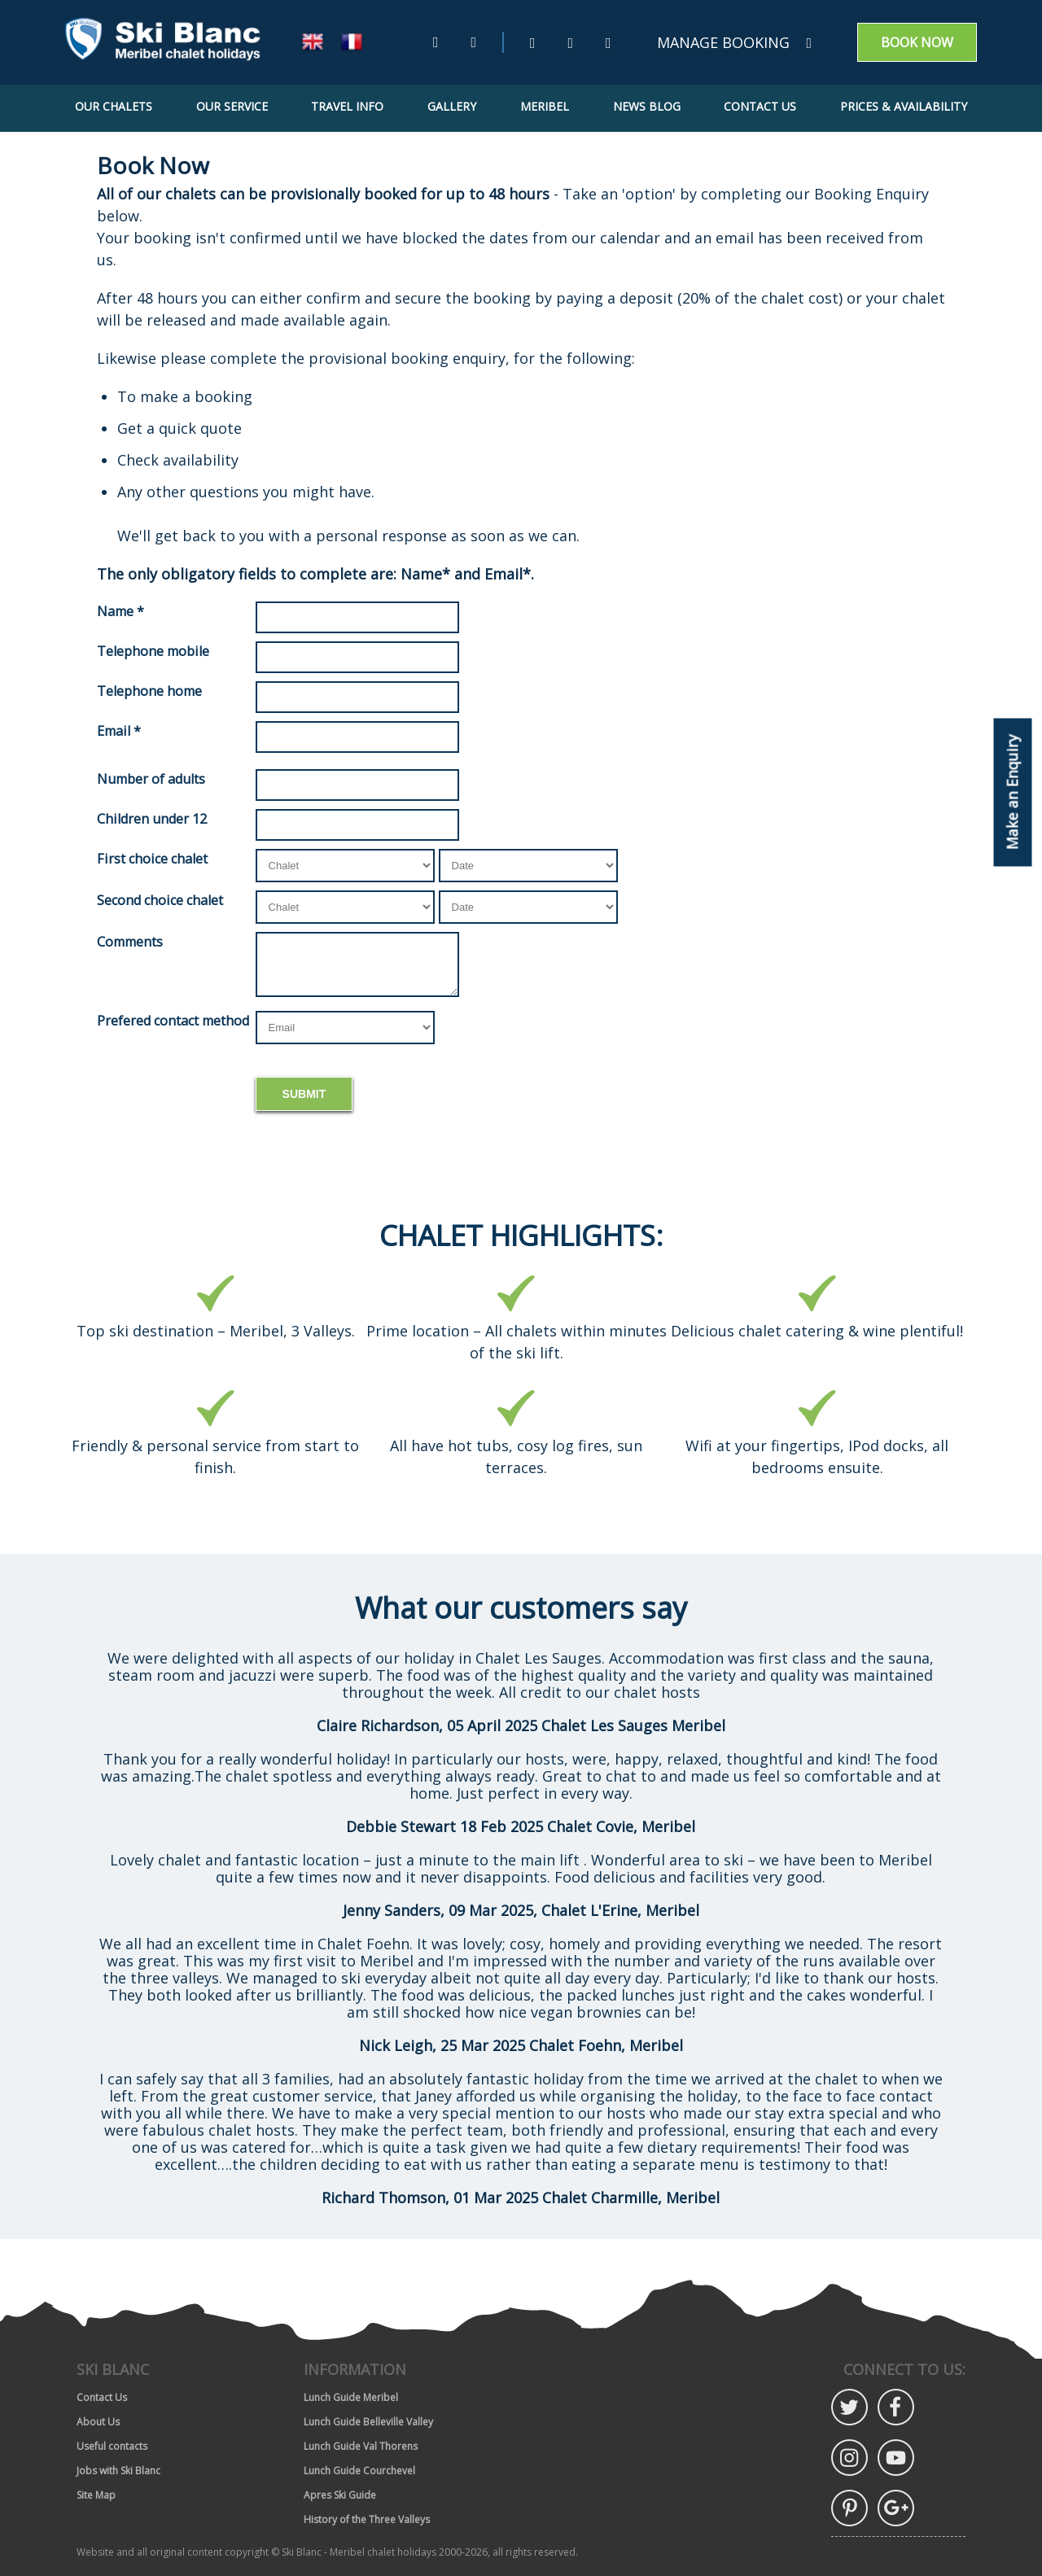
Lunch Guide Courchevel (359, 2471)
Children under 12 (152, 819)
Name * (120, 611)
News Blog (647, 106)
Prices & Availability (903, 106)
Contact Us (760, 106)
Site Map (96, 2495)
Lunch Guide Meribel (351, 2397)
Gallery (451, 106)
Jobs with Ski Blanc (118, 2471)
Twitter (849, 2407)
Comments (130, 942)
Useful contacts (112, 2446)
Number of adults (151, 779)
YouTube (896, 2457)
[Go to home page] (162, 43)
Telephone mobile (153, 651)
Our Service (232, 106)
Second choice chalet (160, 900)
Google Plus (896, 2508)
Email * (119, 731)
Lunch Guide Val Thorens (361, 2446)
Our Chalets (113, 106)
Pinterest (849, 2508)
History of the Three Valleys (367, 2519)
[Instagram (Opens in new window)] (608, 43)
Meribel (544, 106)
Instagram (849, 2457)
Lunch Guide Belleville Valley (368, 2422)
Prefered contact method (173, 1021)
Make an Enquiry (1012, 792)
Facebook (896, 2407)
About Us (98, 2422)
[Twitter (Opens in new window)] (532, 43)
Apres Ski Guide (340, 2495)
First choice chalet (152, 859)
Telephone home (149, 691)
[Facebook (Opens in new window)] (571, 43)
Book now (917, 42)
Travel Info (347, 106)
